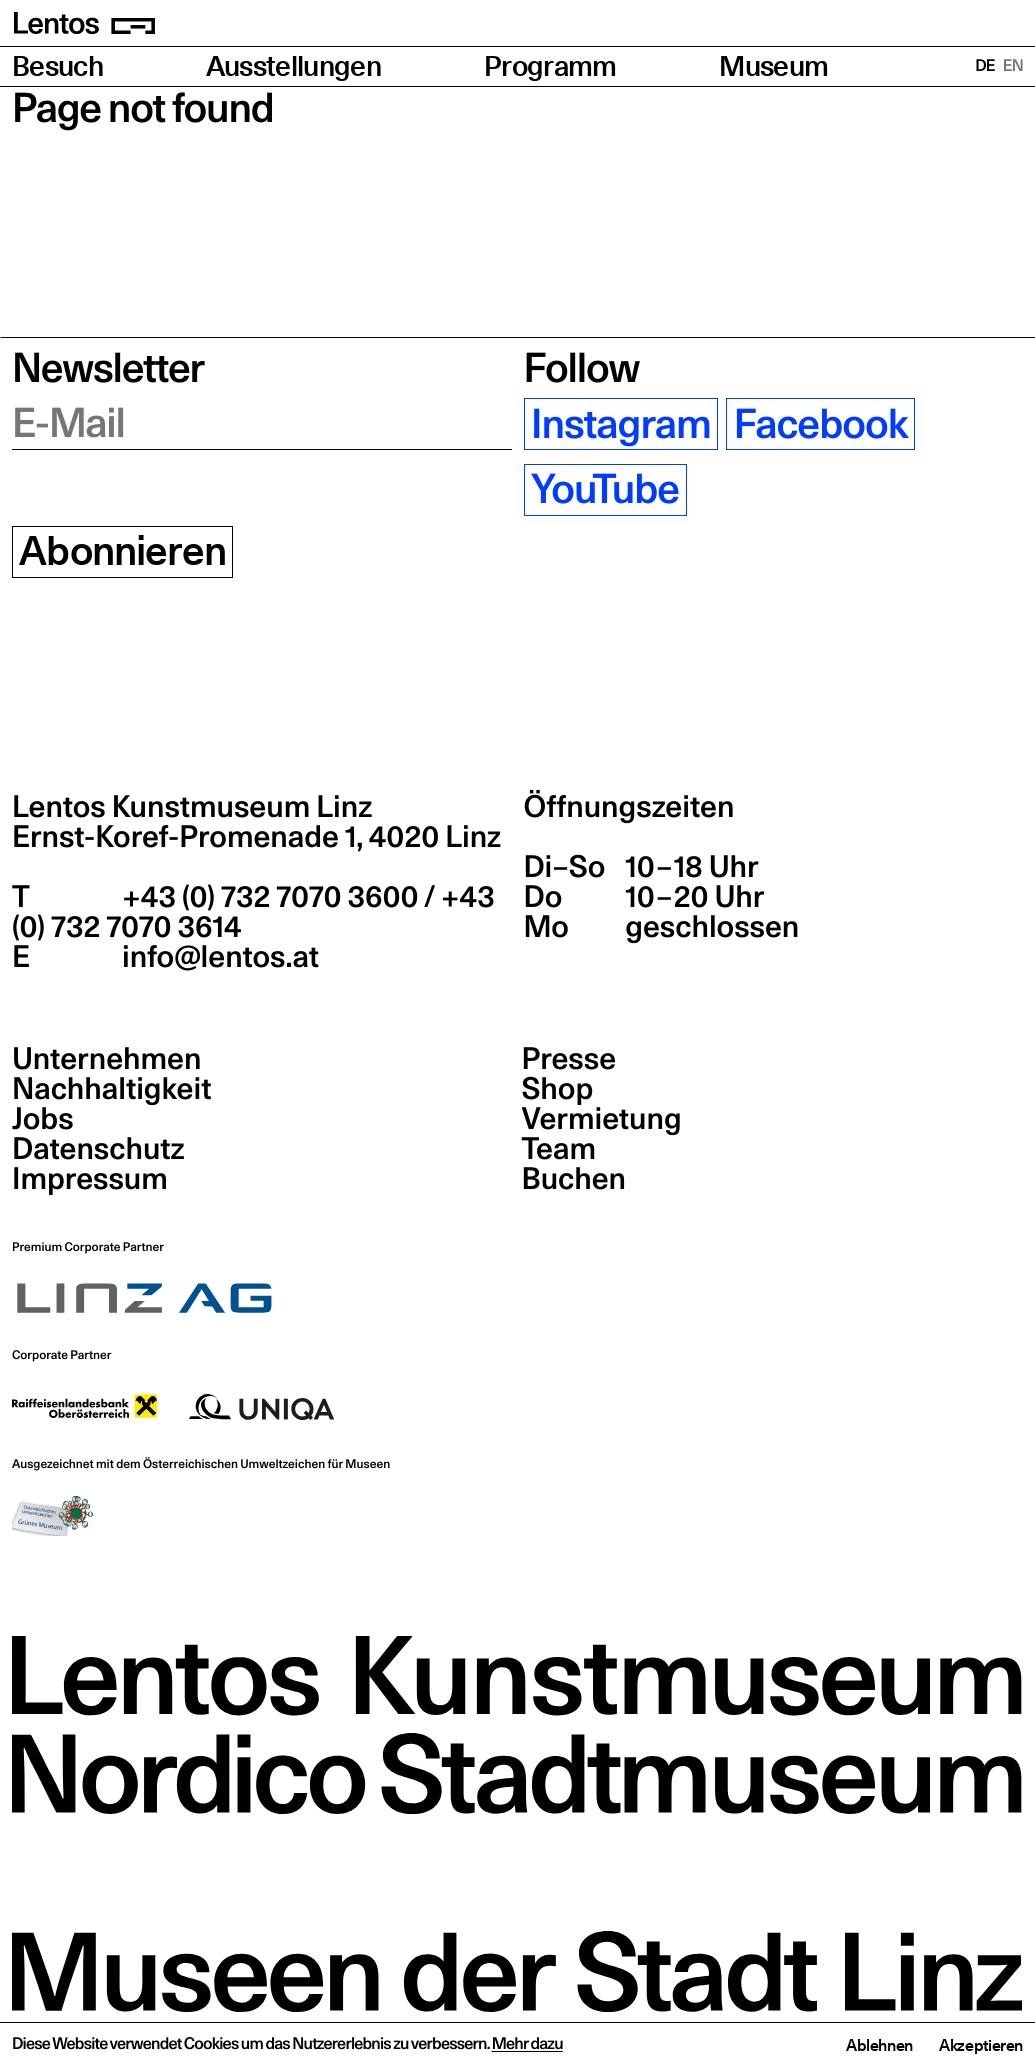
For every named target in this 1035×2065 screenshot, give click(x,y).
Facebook (821, 424)
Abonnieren (122, 552)
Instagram (621, 424)
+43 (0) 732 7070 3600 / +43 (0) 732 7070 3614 (253, 912)
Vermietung (602, 1119)
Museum (773, 66)
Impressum (90, 1179)
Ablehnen (879, 2045)
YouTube (605, 490)
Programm (550, 66)
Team (559, 1149)
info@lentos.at (217, 957)
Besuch (57, 66)
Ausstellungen (293, 66)
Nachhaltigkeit (111, 1089)
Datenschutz (98, 1149)
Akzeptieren (981, 2045)
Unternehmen (106, 1059)
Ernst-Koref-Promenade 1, (256, 837)
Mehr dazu (527, 2044)
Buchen (574, 1179)
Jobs (43, 1119)
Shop (558, 1089)
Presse (569, 1059)
